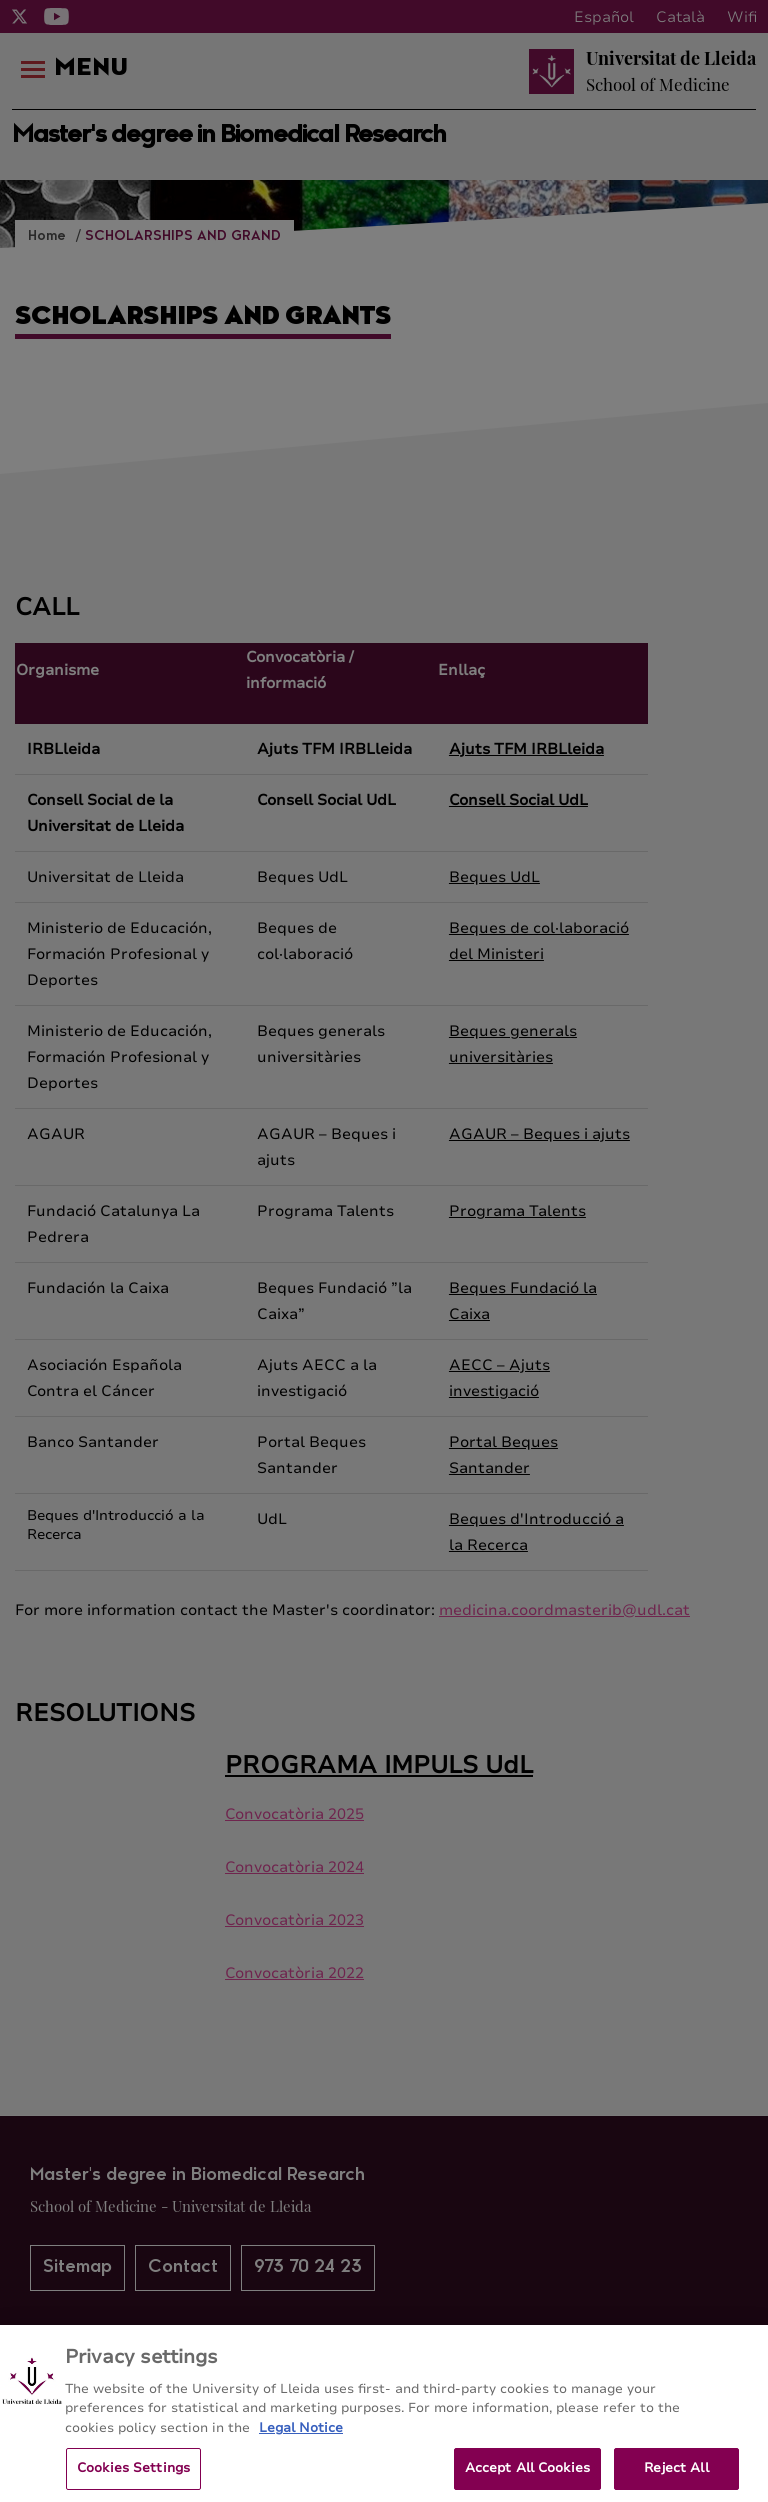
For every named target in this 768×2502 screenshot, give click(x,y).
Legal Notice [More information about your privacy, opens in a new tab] (301, 2446)
